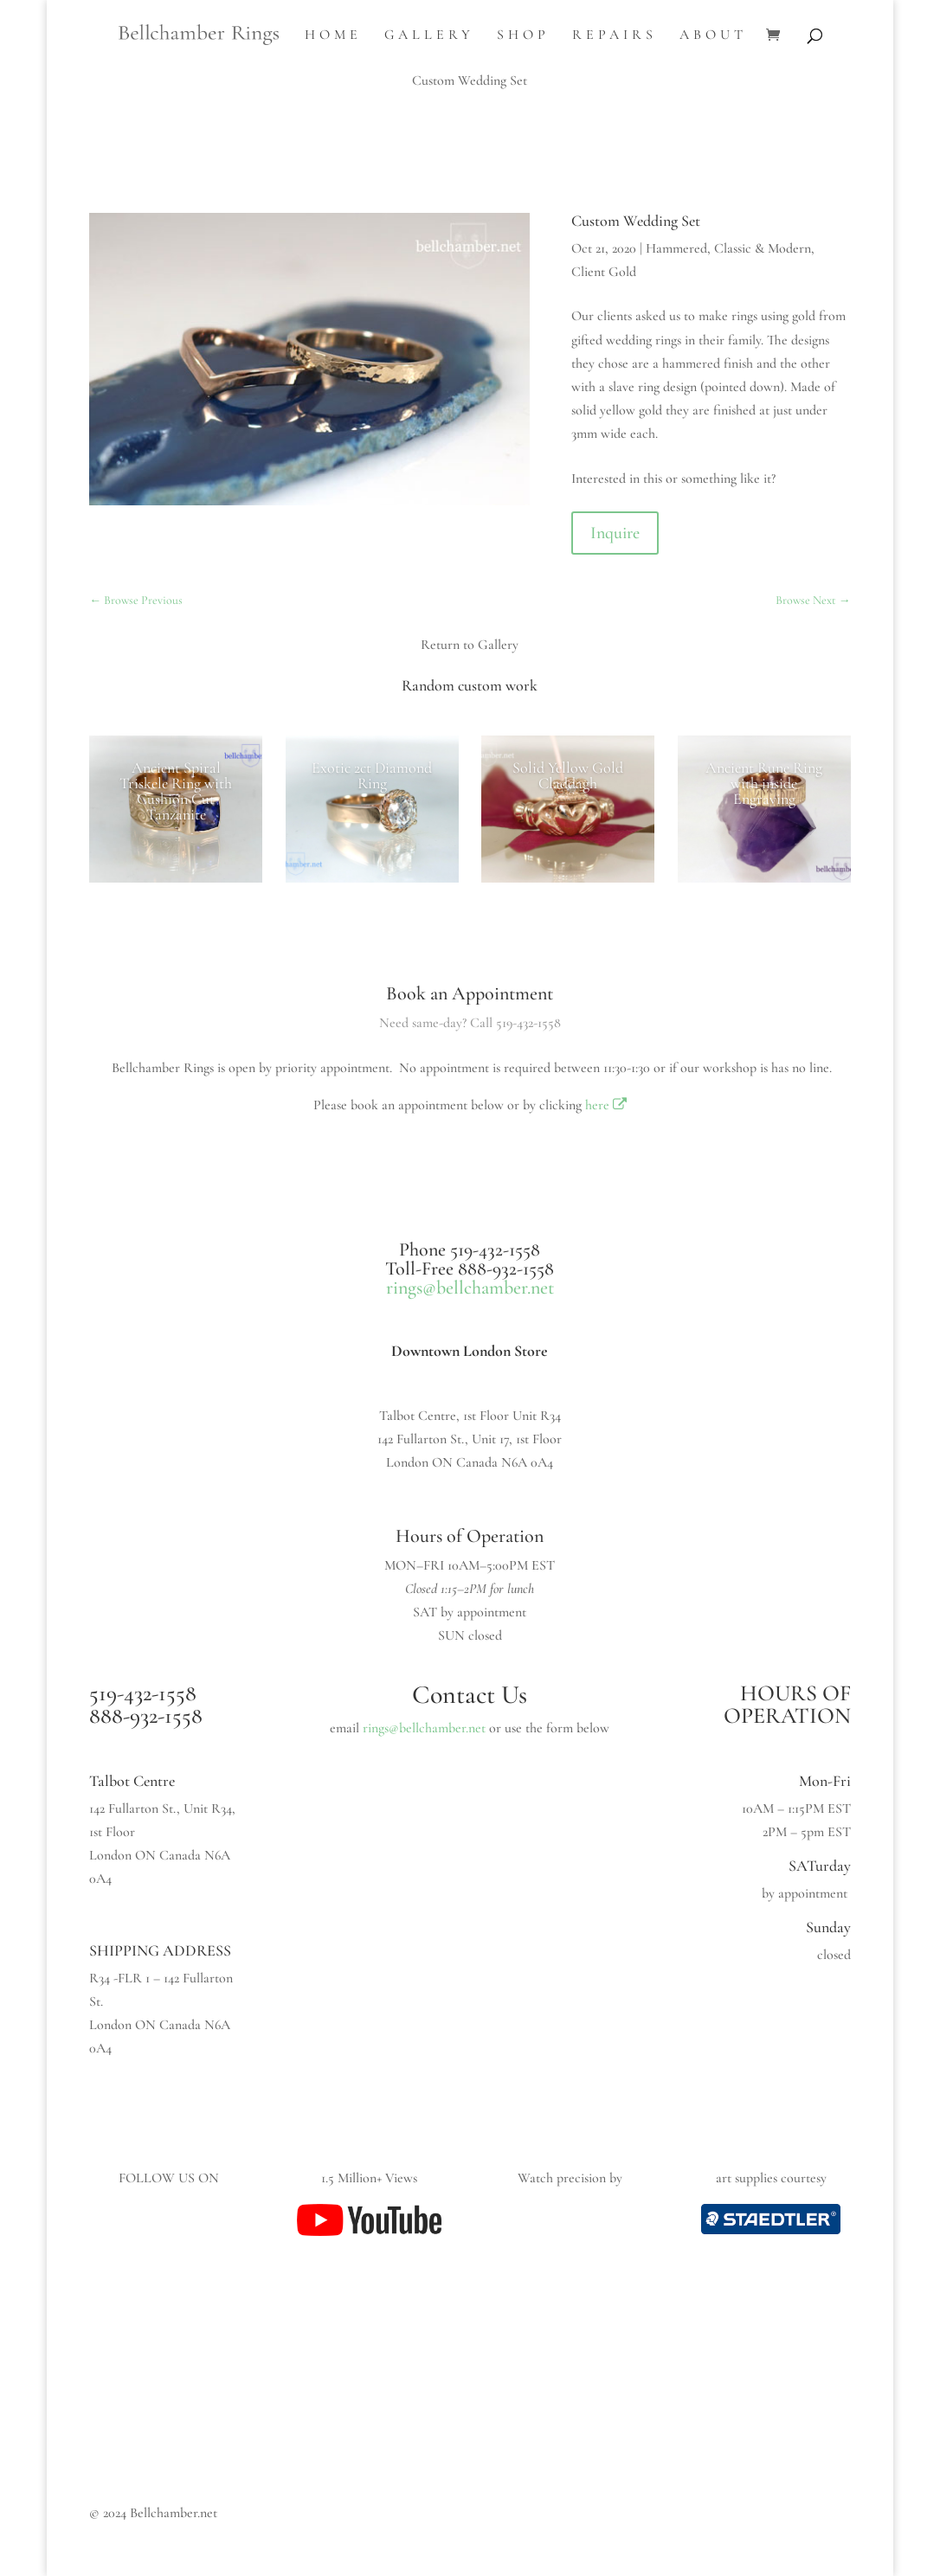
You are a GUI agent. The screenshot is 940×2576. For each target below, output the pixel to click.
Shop (523, 36)
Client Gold (603, 271)
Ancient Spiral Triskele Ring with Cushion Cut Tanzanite (175, 791)
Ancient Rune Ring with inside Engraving (763, 783)
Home (333, 36)
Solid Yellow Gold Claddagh (567, 775)
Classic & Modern (762, 248)
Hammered (676, 248)
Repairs (614, 36)
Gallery (429, 36)
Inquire (615, 533)
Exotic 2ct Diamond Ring (372, 775)
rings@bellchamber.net (470, 1287)
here (606, 1105)
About (713, 36)
